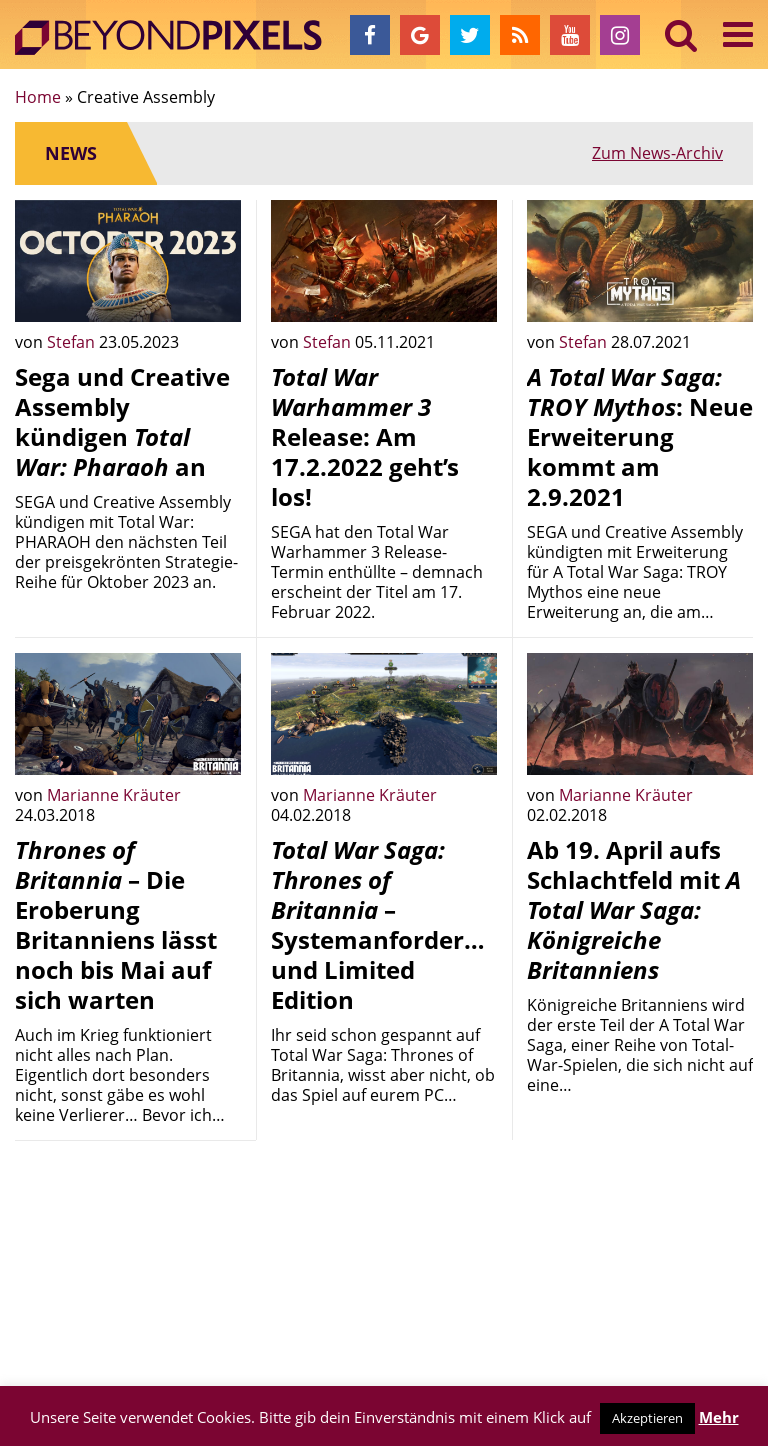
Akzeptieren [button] (647, 1418)
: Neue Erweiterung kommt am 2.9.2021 (640, 436)
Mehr (719, 1417)
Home (38, 97)
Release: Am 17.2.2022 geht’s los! (365, 436)
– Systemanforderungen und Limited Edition (405, 924)
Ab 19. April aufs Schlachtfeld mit (634, 909)
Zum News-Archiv (657, 153)
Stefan (73, 342)
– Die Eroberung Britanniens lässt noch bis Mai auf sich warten (116, 924)
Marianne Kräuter (114, 795)
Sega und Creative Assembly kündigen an (122, 421)
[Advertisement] (128, 1256)
